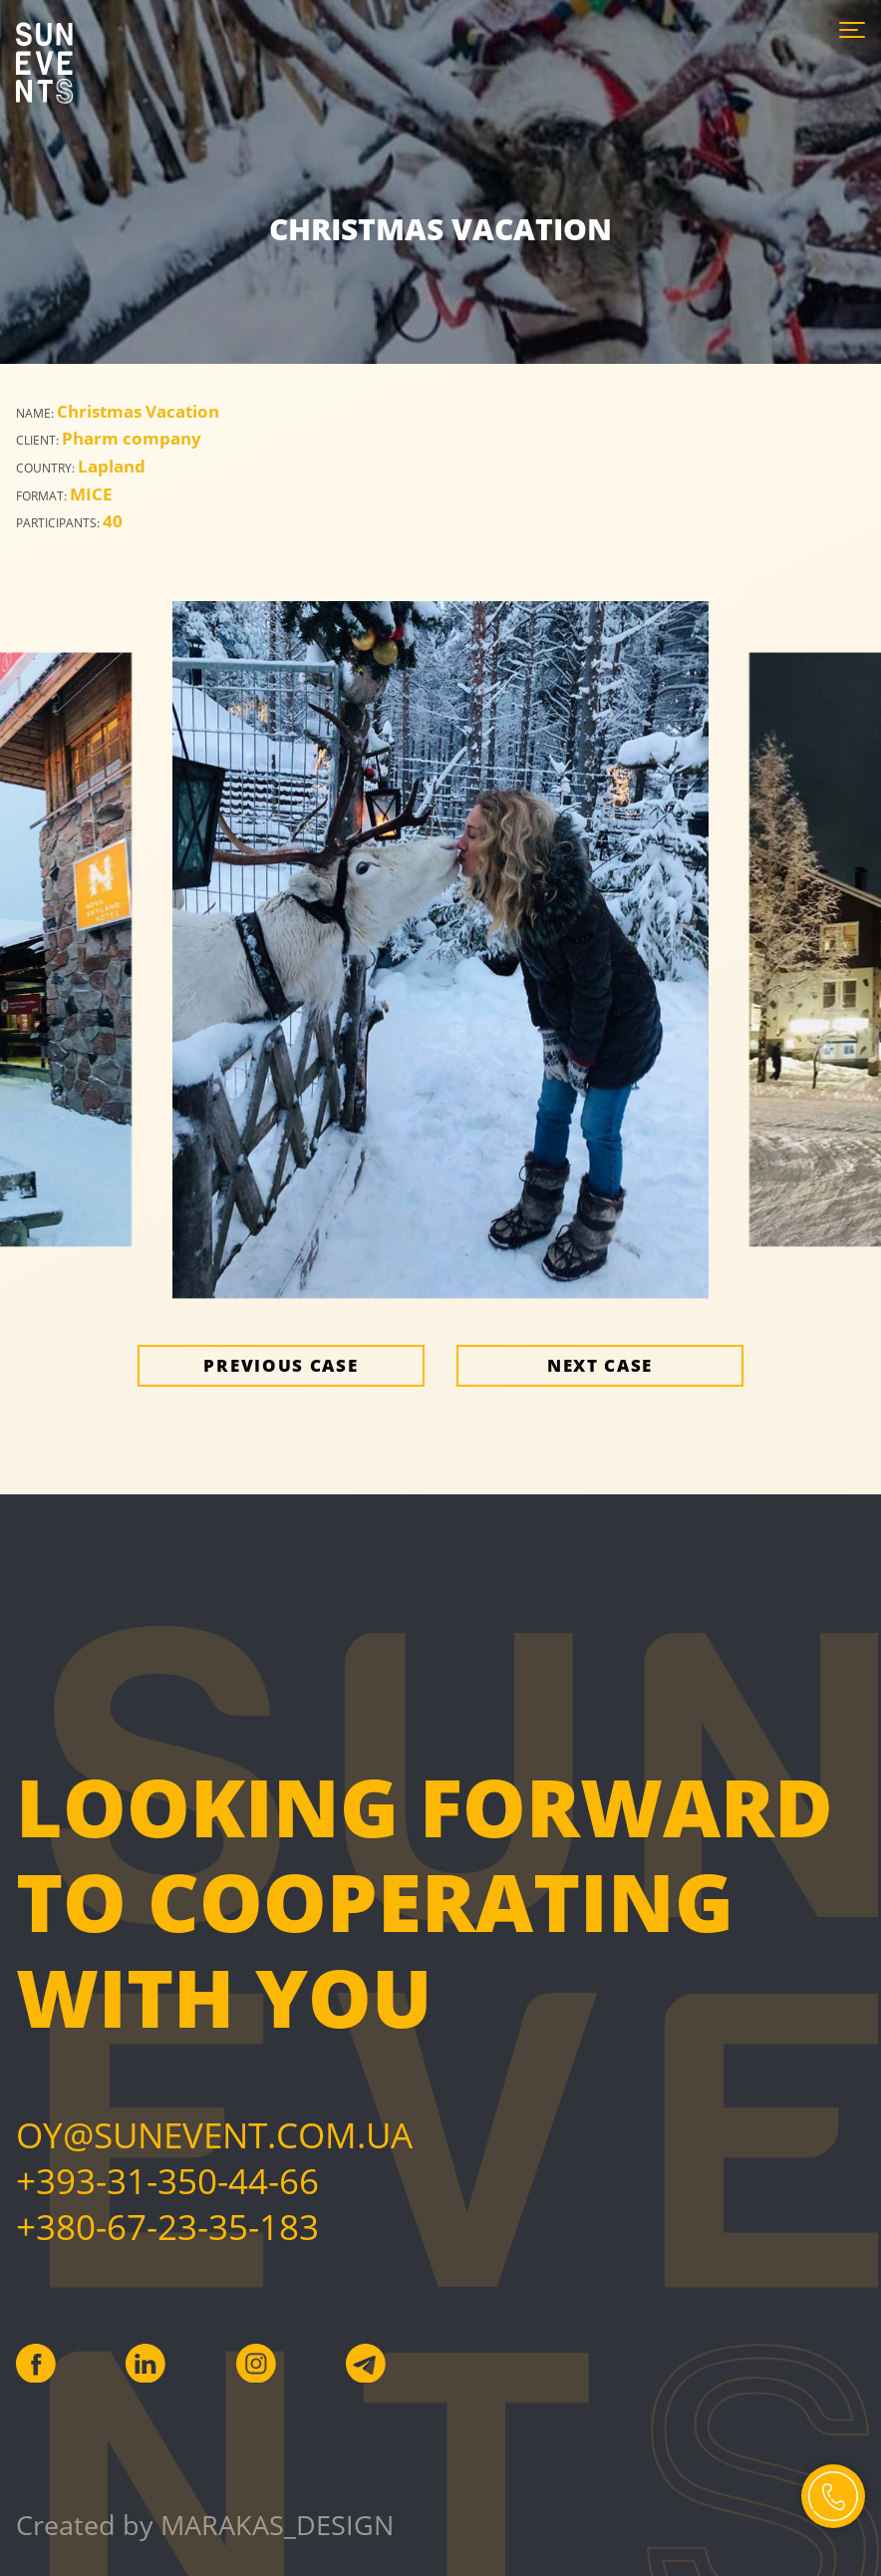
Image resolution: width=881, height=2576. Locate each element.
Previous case (280, 1365)
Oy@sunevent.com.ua (214, 2134)
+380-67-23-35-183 (167, 2226)
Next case (600, 1365)
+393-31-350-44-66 (167, 2180)
